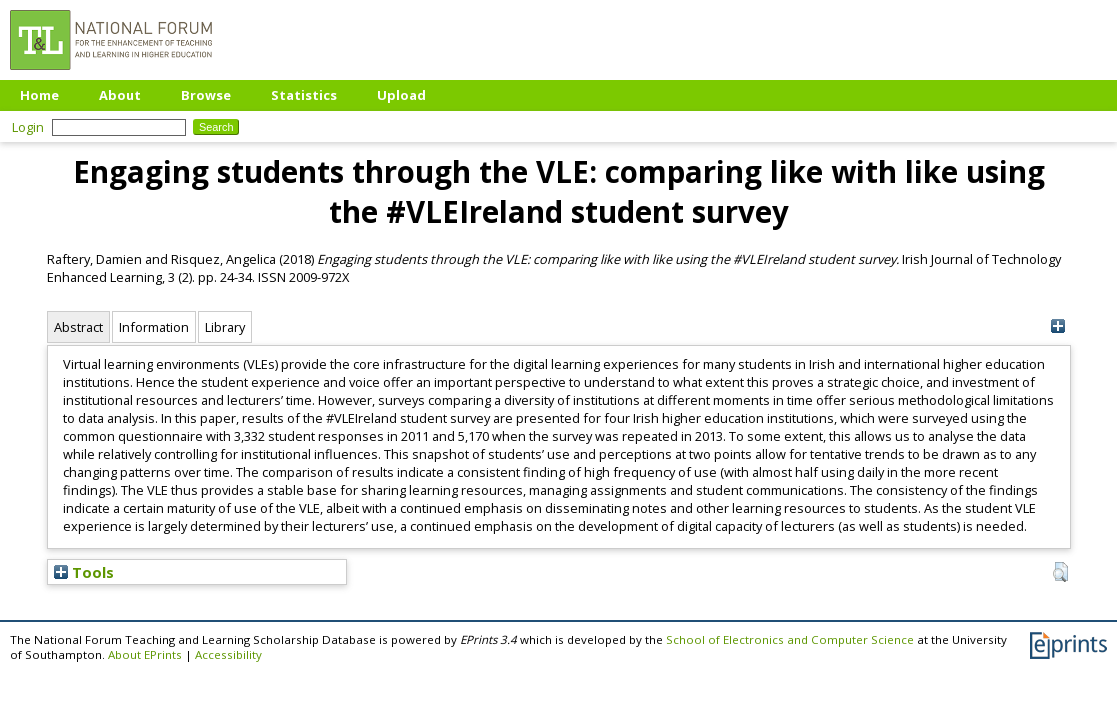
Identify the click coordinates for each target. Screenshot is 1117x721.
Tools (84, 572)
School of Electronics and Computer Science (790, 639)
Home (39, 95)
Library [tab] (225, 327)
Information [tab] (154, 327)
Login (28, 127)
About (120, 95)
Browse (206, 95)
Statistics (304, 95)
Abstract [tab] (78, 327)
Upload (401, 95)
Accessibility (228, 654)
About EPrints (145, 654)
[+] (1058, 326)
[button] (1060, 572)
